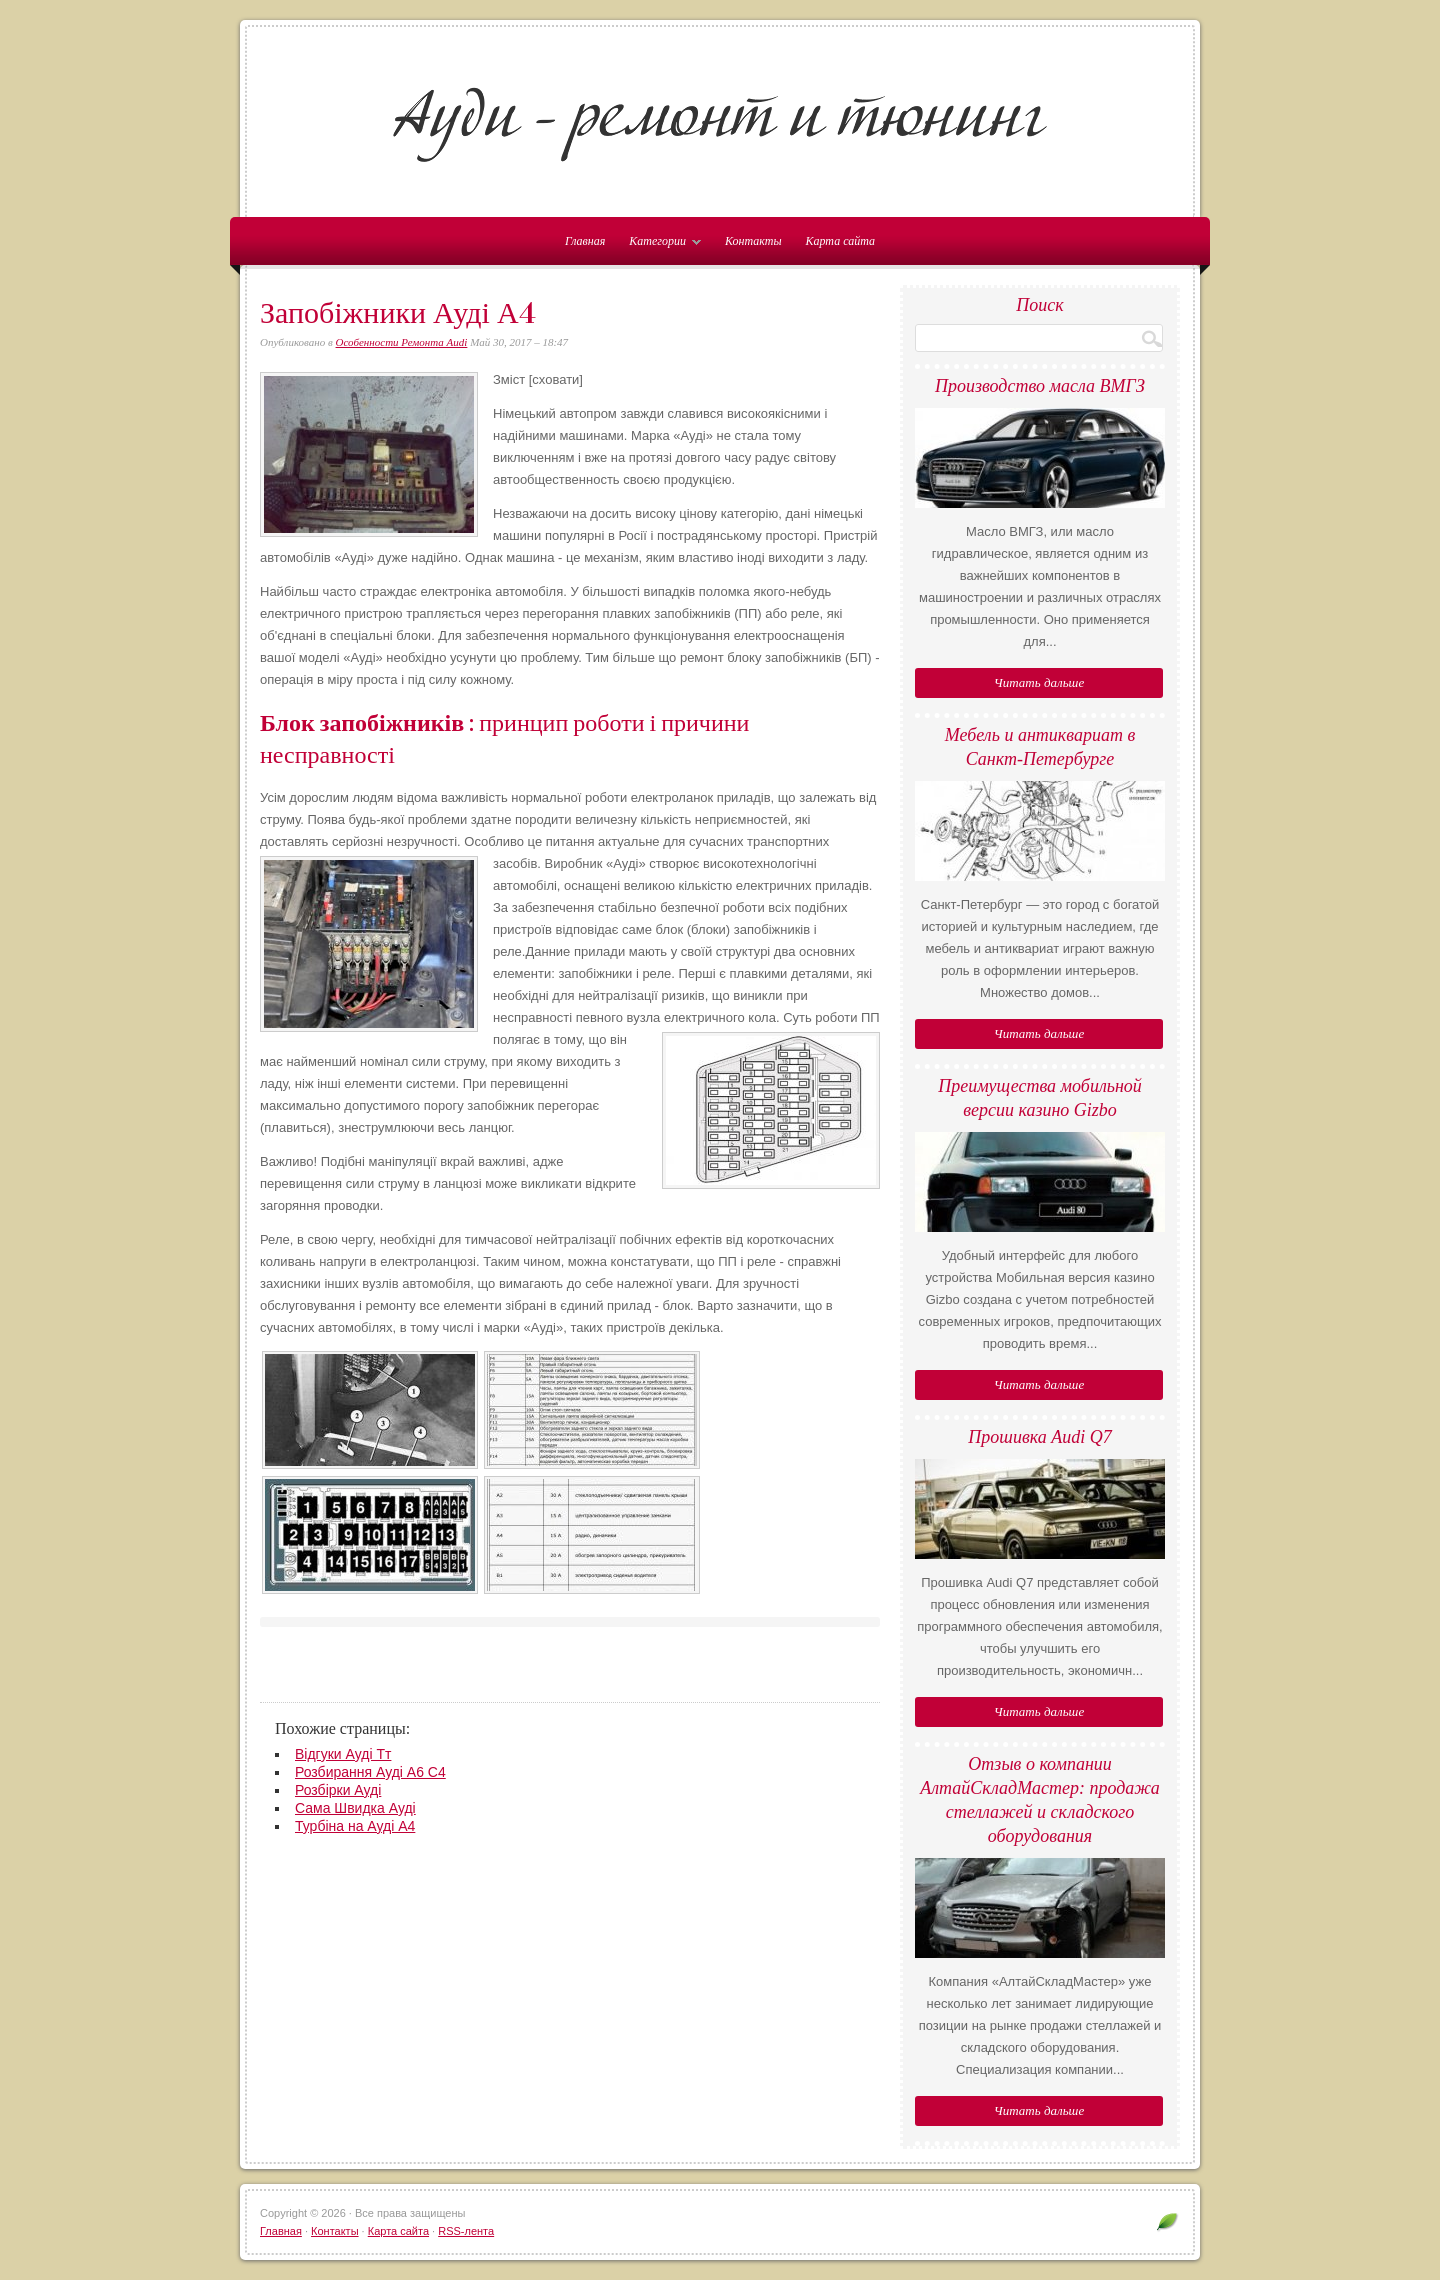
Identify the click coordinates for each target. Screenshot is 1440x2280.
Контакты (753, 241)
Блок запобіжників (362, 723)
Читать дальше (1039, 682)
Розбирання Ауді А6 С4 (370, 1772)
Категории (660, 245)
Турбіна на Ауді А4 (355, 1826)
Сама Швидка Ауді (355, 1808)
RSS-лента (466, 2231)
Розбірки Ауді (338, 1790)
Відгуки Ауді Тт (343, 1754)
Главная (281, 2231)
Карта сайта (840, 241)
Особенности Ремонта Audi (402, 342)
